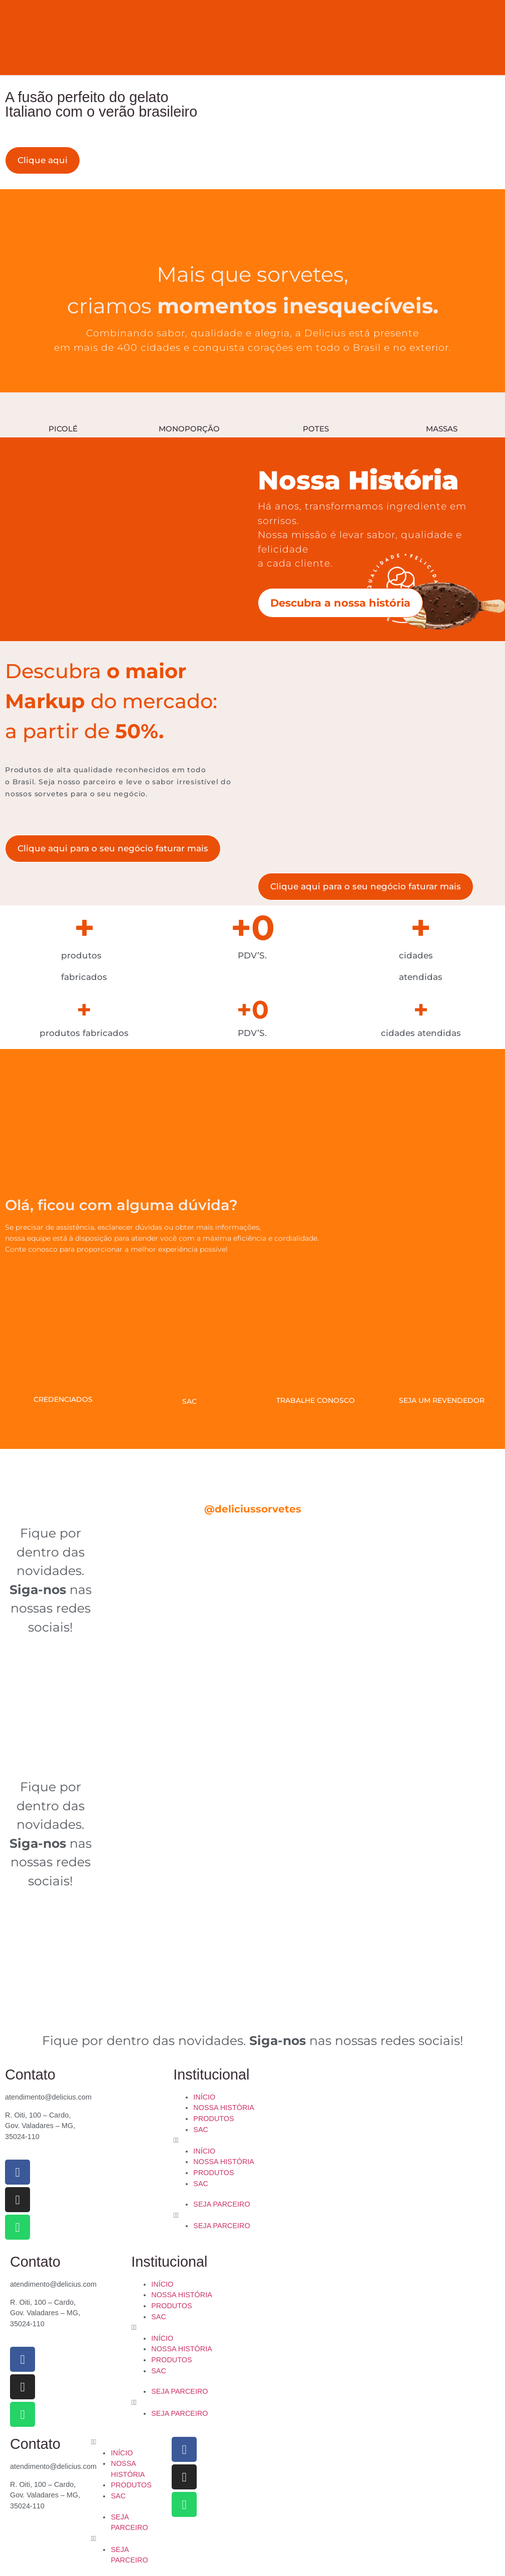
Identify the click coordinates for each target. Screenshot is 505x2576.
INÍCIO (204, 2097)
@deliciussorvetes (252, 1509)
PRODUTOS (213, 2119)
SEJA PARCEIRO (221, 2204)
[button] (252, 2140)
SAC (200, 2130)
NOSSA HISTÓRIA (223, 2108)
